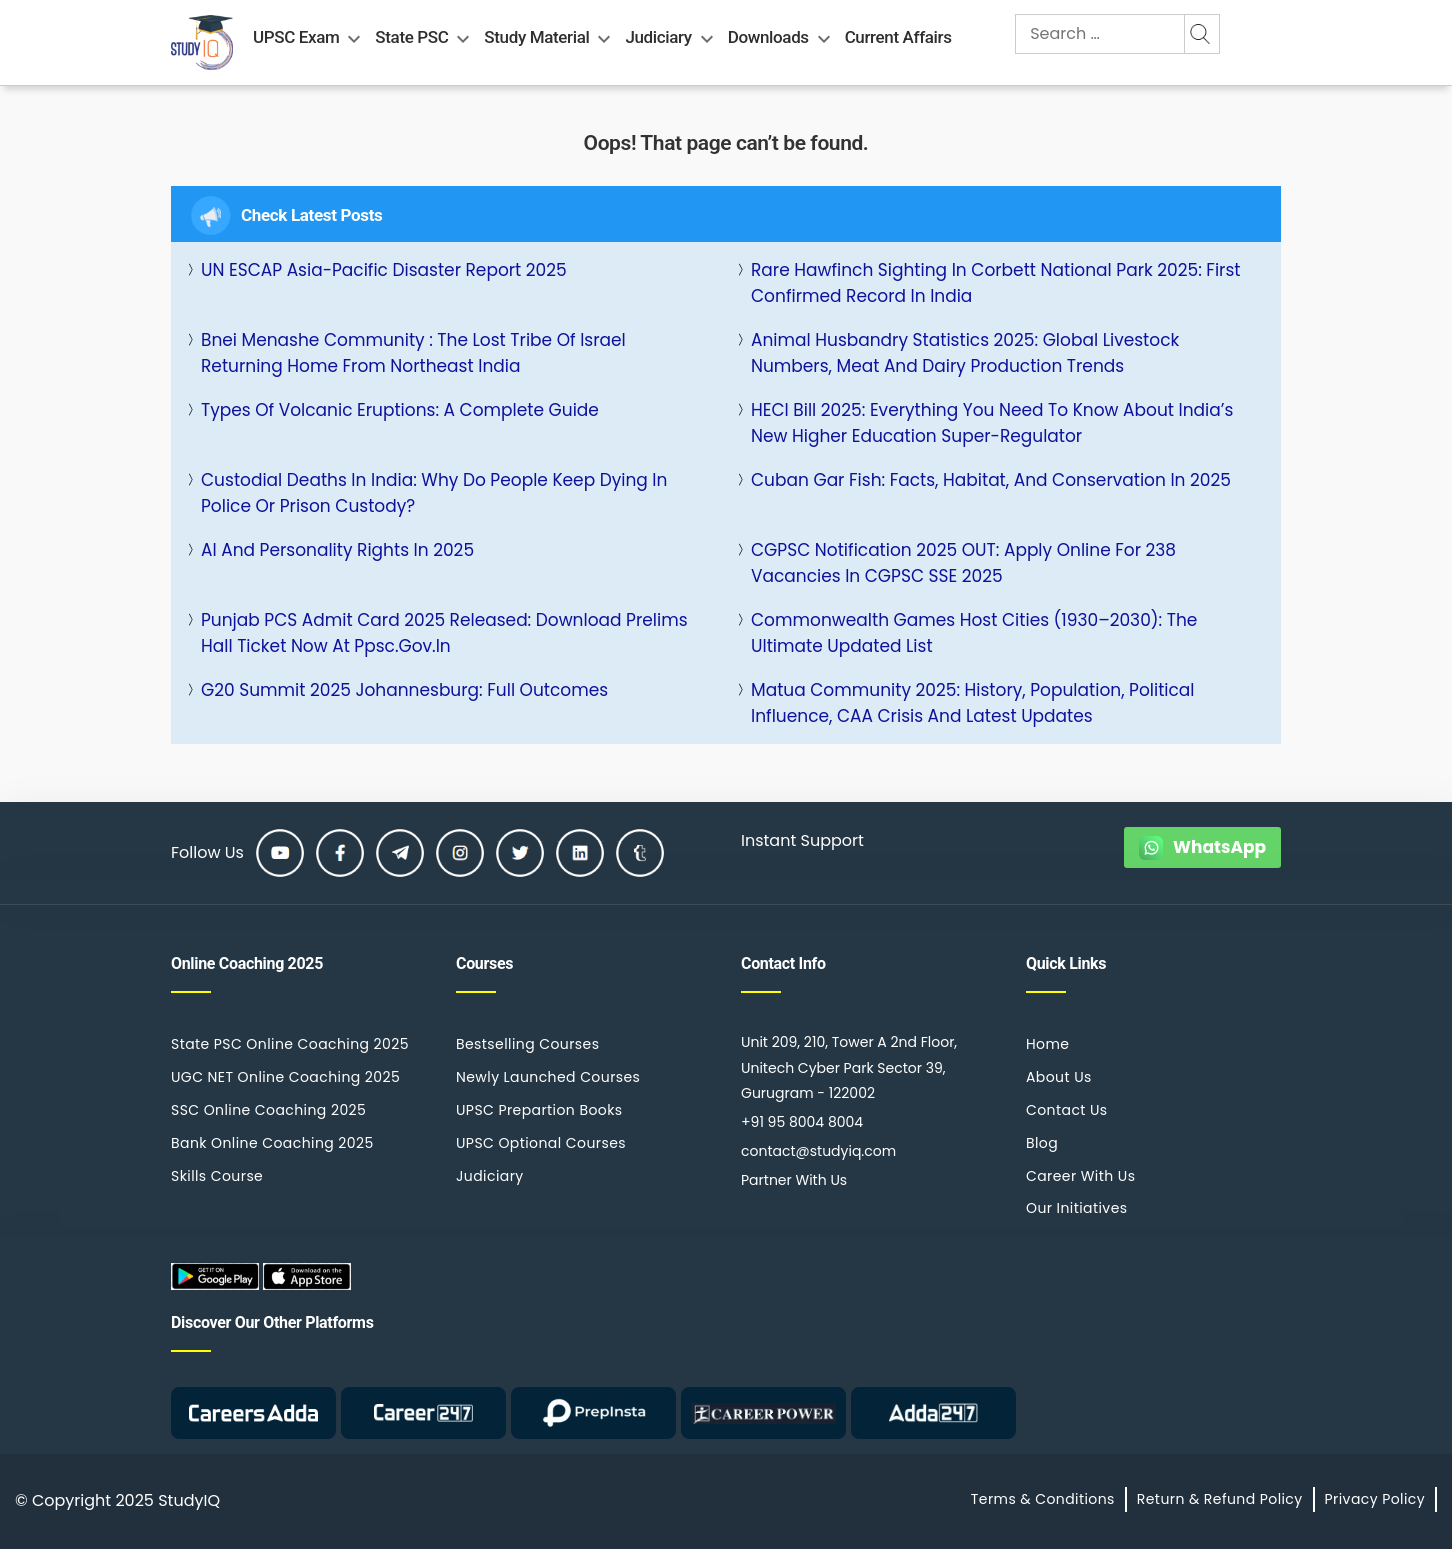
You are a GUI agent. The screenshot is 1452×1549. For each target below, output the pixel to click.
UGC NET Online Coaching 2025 (285, 1077)
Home (1047, 1044)
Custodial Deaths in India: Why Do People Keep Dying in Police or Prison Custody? (434, 493)
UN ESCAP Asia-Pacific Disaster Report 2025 (384, 270)
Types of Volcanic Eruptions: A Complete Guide (400, 410)
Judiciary (658, 37)
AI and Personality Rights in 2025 (337, 550)
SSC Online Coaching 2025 (268, 1110)
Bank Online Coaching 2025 (272, 1143)
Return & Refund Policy (1220, 1499)
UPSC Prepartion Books (539, 1110)
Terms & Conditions (1043, 1499)
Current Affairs (898, 37)
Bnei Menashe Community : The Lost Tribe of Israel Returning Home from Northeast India (413, 353)
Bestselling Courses (527, 1044)
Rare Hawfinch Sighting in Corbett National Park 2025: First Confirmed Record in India (996, 283)
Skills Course (217, 1176)
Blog (1042, 1143)
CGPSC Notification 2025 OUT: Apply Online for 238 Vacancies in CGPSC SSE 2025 (963, 563)
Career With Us (1080, 1176)
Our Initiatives (1076, 1208)
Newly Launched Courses (548, 1077)
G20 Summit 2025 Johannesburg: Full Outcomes (404, 690)
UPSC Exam (296, 37)
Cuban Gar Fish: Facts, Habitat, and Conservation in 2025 (991, 480)
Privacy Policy (1375, 1499)
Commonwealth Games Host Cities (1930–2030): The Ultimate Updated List (974, 633)
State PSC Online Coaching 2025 (290, 1044)
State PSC (411, 37)
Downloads (768, 37)
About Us (1059, 1077)
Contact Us (1067, 1110)
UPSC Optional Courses (541, 1143)
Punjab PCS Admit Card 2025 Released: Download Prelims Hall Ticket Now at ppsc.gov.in (444, 633)
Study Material (536, 37)
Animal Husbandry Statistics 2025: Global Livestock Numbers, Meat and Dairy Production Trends (965, 353)
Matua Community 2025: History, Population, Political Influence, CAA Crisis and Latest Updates (973, 703)
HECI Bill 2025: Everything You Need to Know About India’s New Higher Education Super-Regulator (992, 423)
